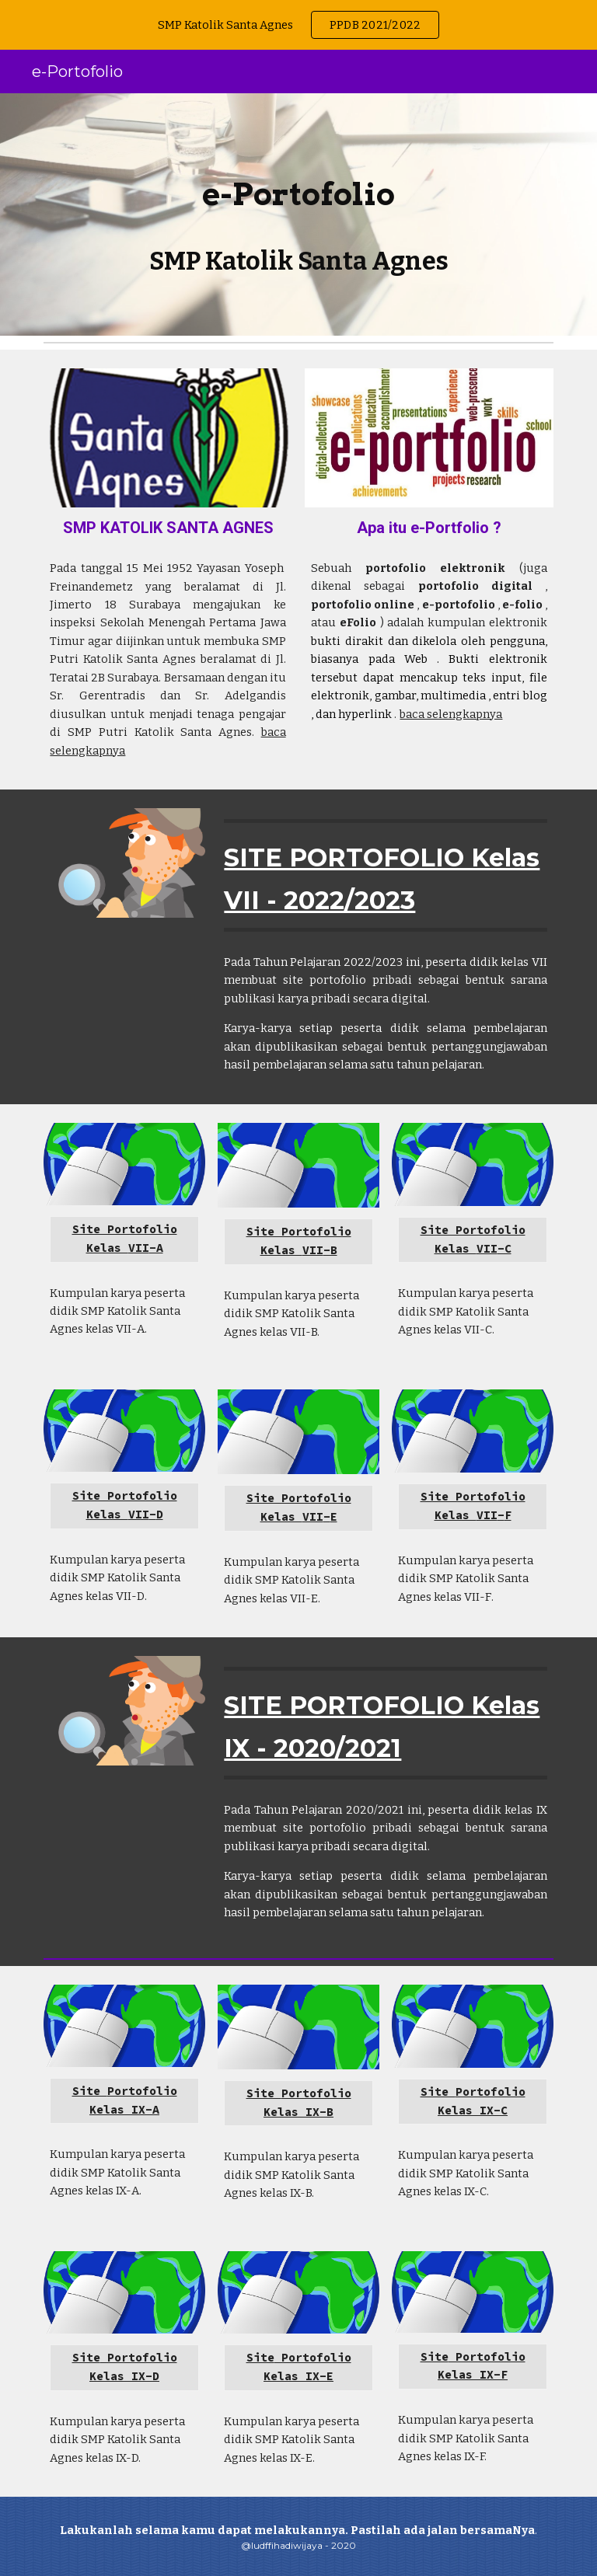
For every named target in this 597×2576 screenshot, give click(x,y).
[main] (298, 184)
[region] (298, 25)
